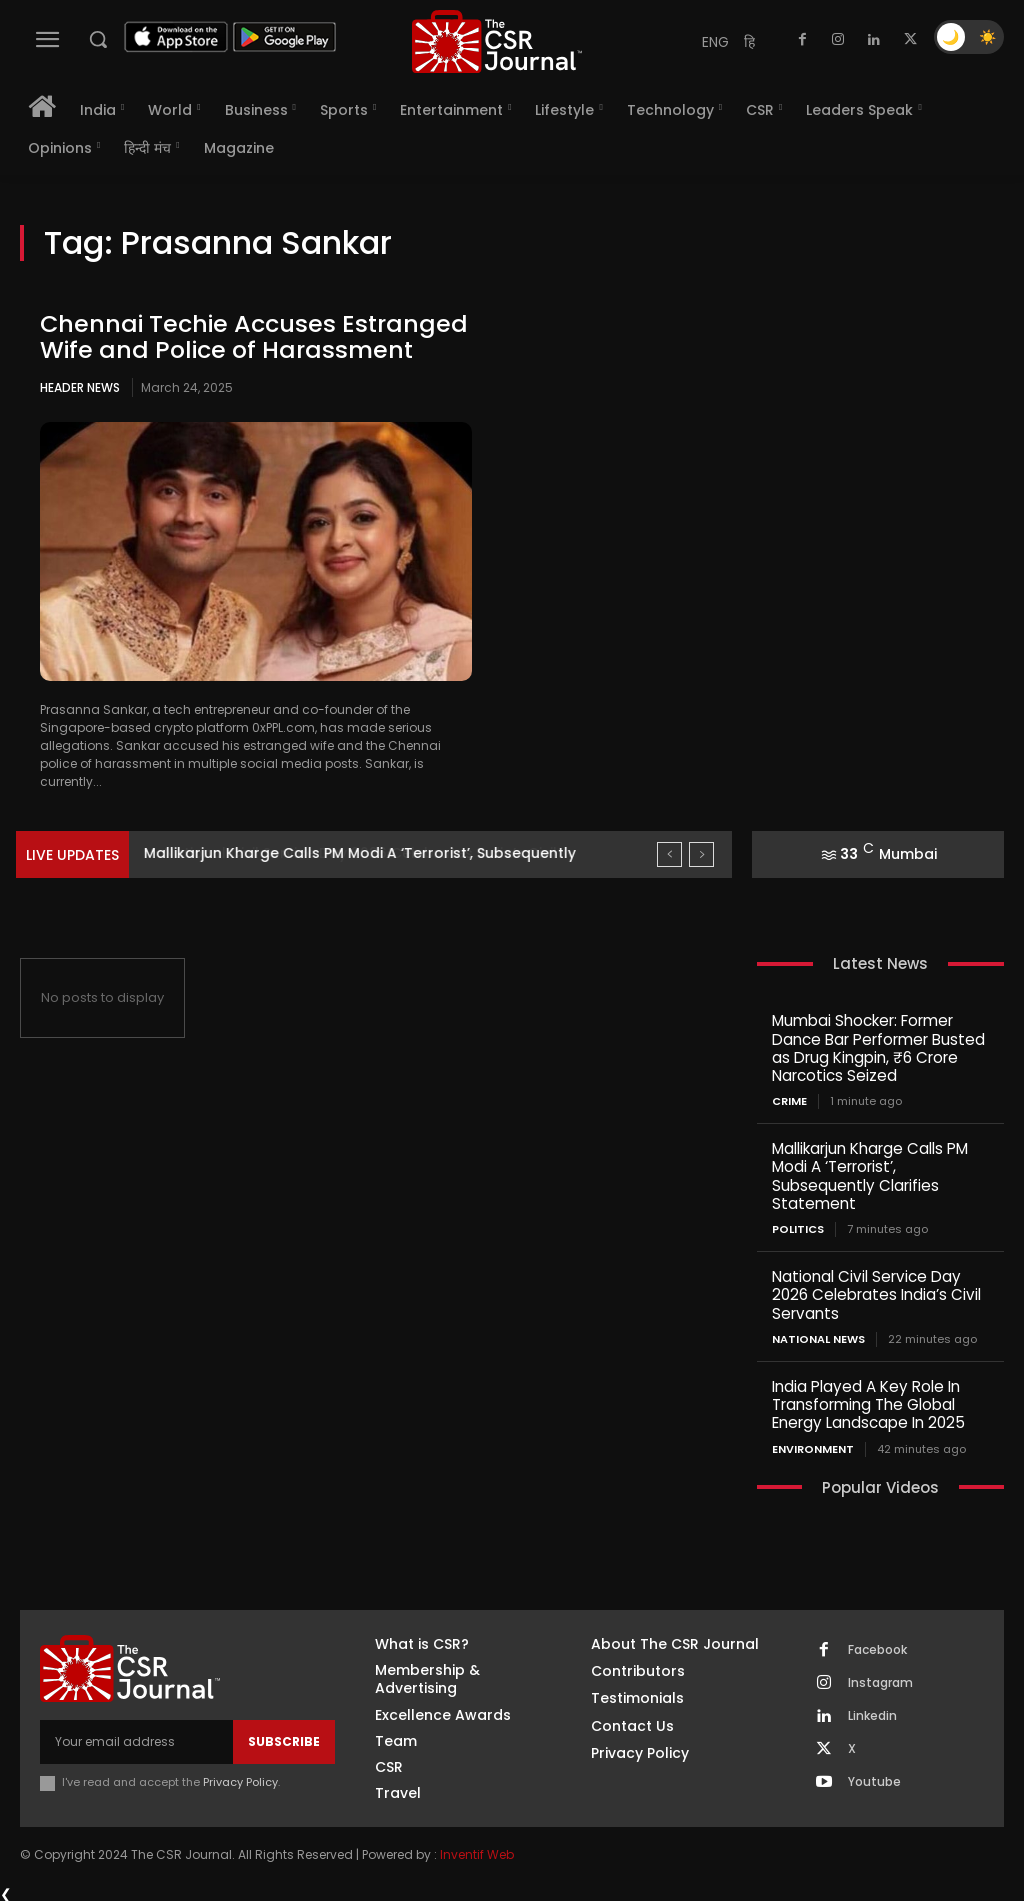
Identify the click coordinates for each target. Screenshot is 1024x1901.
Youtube (874, 1778)
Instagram (880, 1679)
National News (818, 1336)
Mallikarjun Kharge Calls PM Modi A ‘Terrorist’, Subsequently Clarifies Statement (870, 1174)
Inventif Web (477, 1851)
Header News (80, 387)
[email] (136, 1738)
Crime (789, 1100)
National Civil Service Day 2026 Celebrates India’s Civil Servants (875, 1292)
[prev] (669, 854)
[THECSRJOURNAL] (497, 41)
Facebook (877, 1646)
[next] (701, 854)
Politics (798, 1227)
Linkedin (872, 1712)
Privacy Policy (240, 1778)
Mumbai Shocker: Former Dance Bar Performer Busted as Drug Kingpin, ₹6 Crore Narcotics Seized (878, 1047)
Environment (813, 1445)
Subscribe (284, 1737)
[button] (98, 39)
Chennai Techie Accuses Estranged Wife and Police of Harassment (255, 336)
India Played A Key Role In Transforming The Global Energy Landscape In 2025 (867, 1401)
